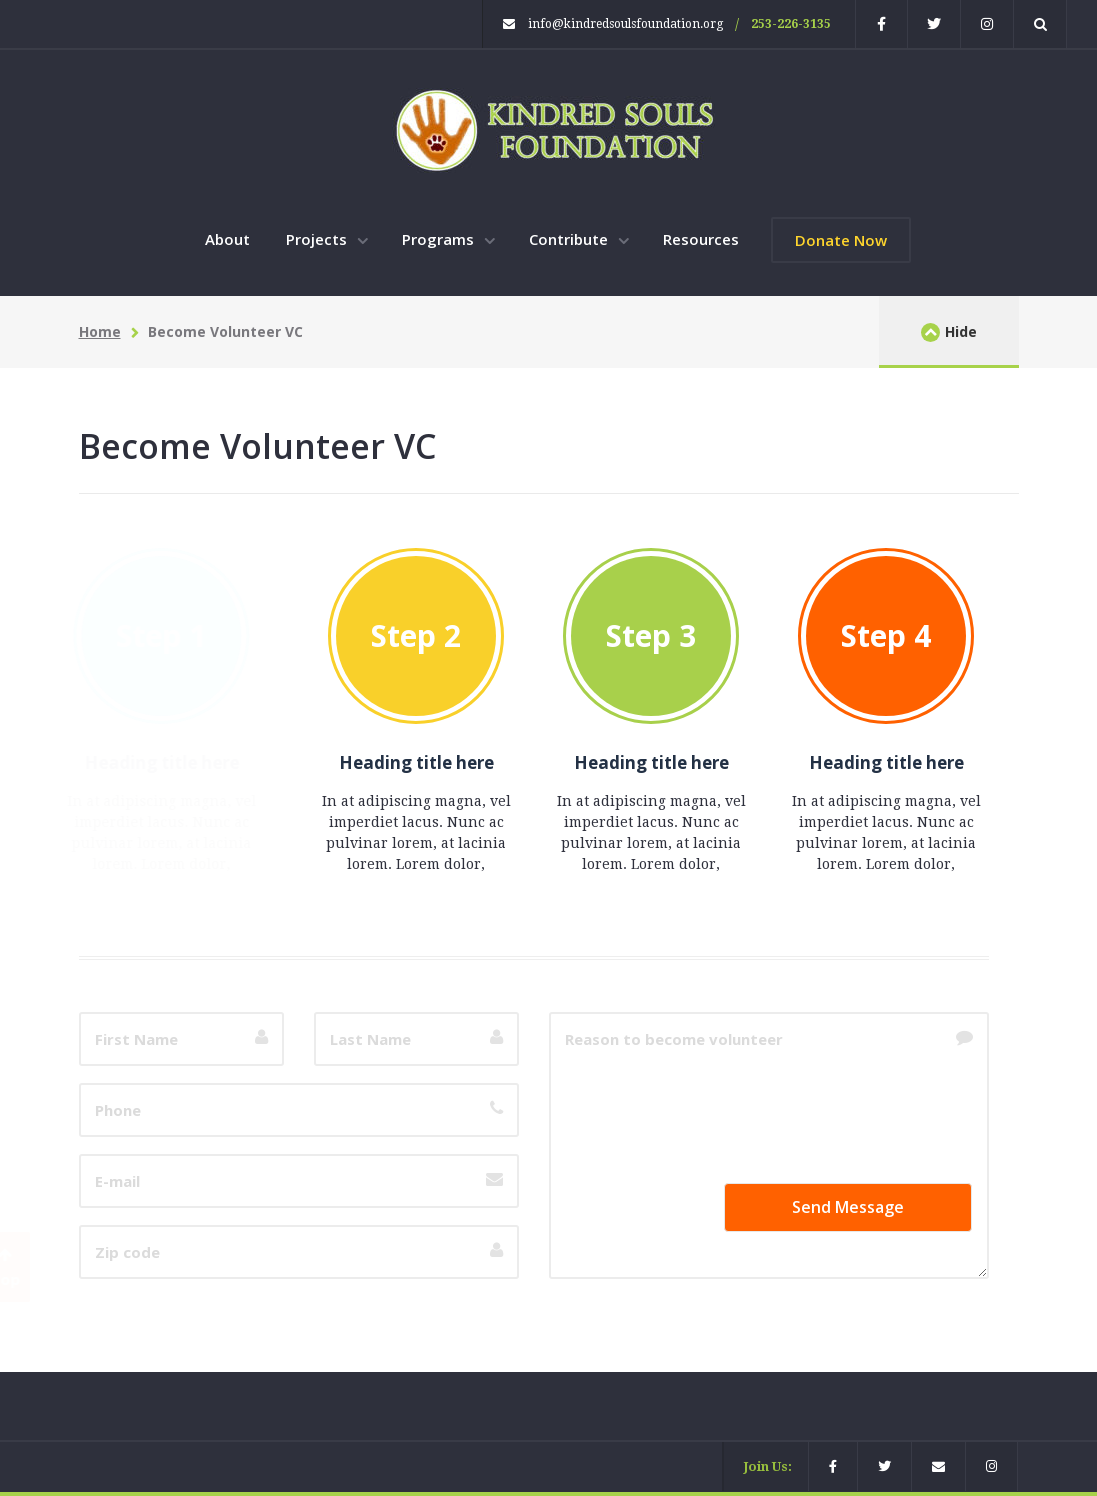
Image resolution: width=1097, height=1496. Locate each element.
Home (100, 331)
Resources (701, 239)
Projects (318, 239)
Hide (949, 332)
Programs (440, 239)
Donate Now (841, 240)
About (227, 239)
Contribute (570, 239)
